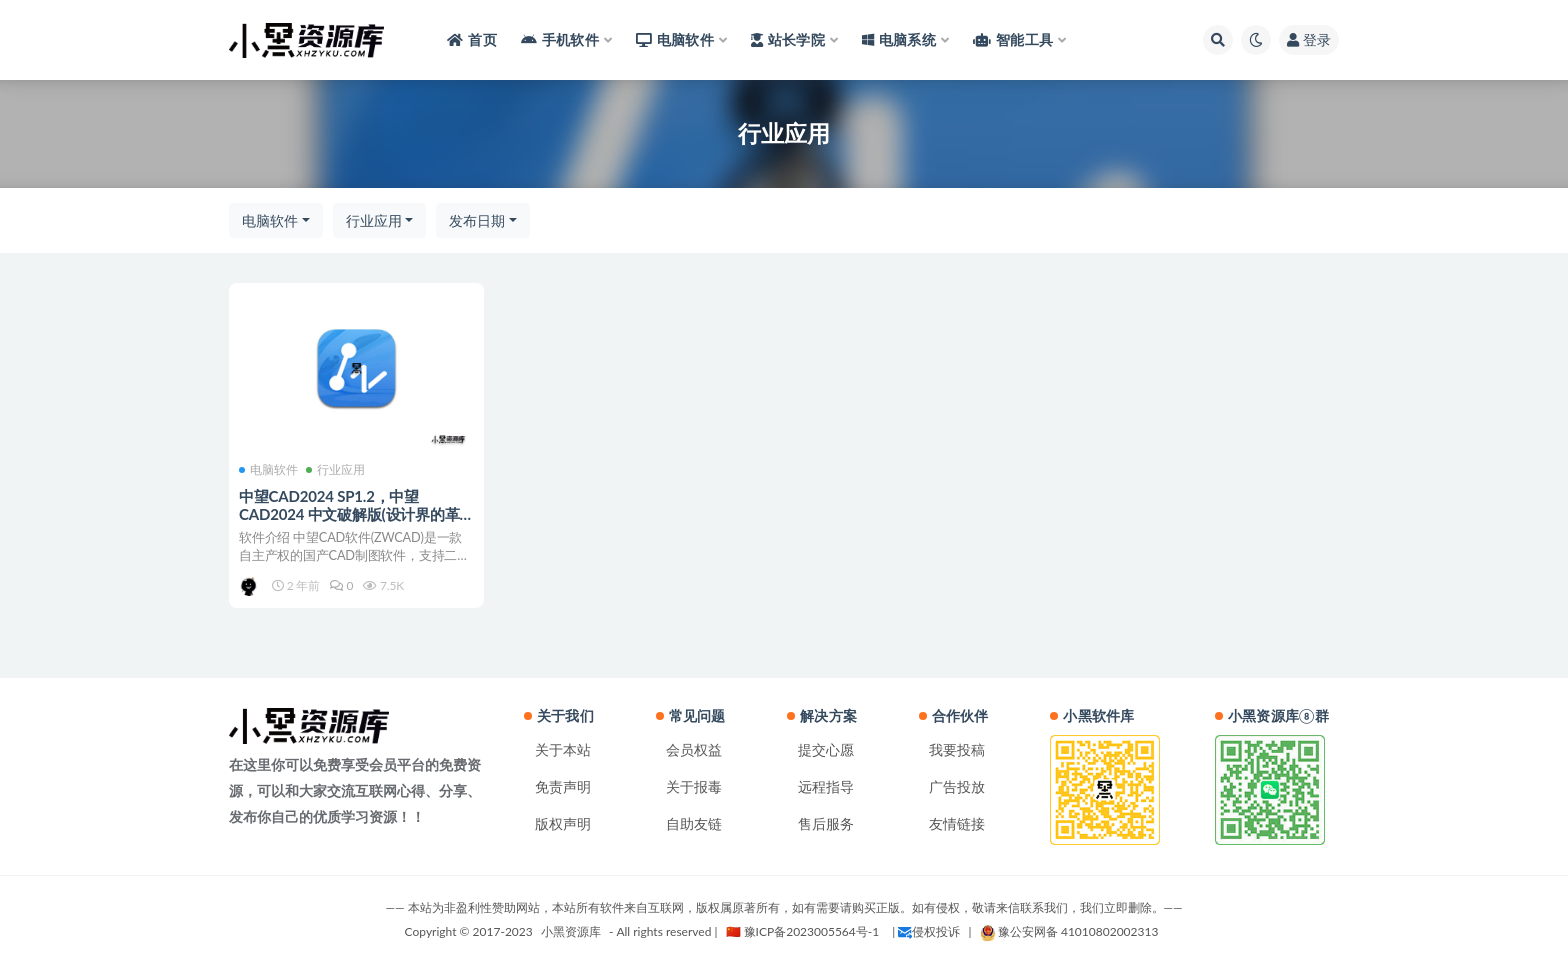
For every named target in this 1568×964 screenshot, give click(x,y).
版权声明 (563, 823)
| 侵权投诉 (926, 931)
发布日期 (477, 220)
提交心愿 (826, 749)
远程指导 (826, 786)
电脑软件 (270, 220)
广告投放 (957, 786)
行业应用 (374, 220)
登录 (1309, 39)
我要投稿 (957, 749)
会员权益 (694, 749)
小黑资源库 (571, 931)
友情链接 (957, 823)
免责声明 (563, 786)
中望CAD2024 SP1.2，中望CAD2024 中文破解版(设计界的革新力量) (349, 514)
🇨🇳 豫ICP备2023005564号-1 (803, 931)
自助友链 (694, 823)
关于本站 (563, 749)
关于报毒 (694, 786)
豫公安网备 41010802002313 (1069, 931)
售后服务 (826, 823)
